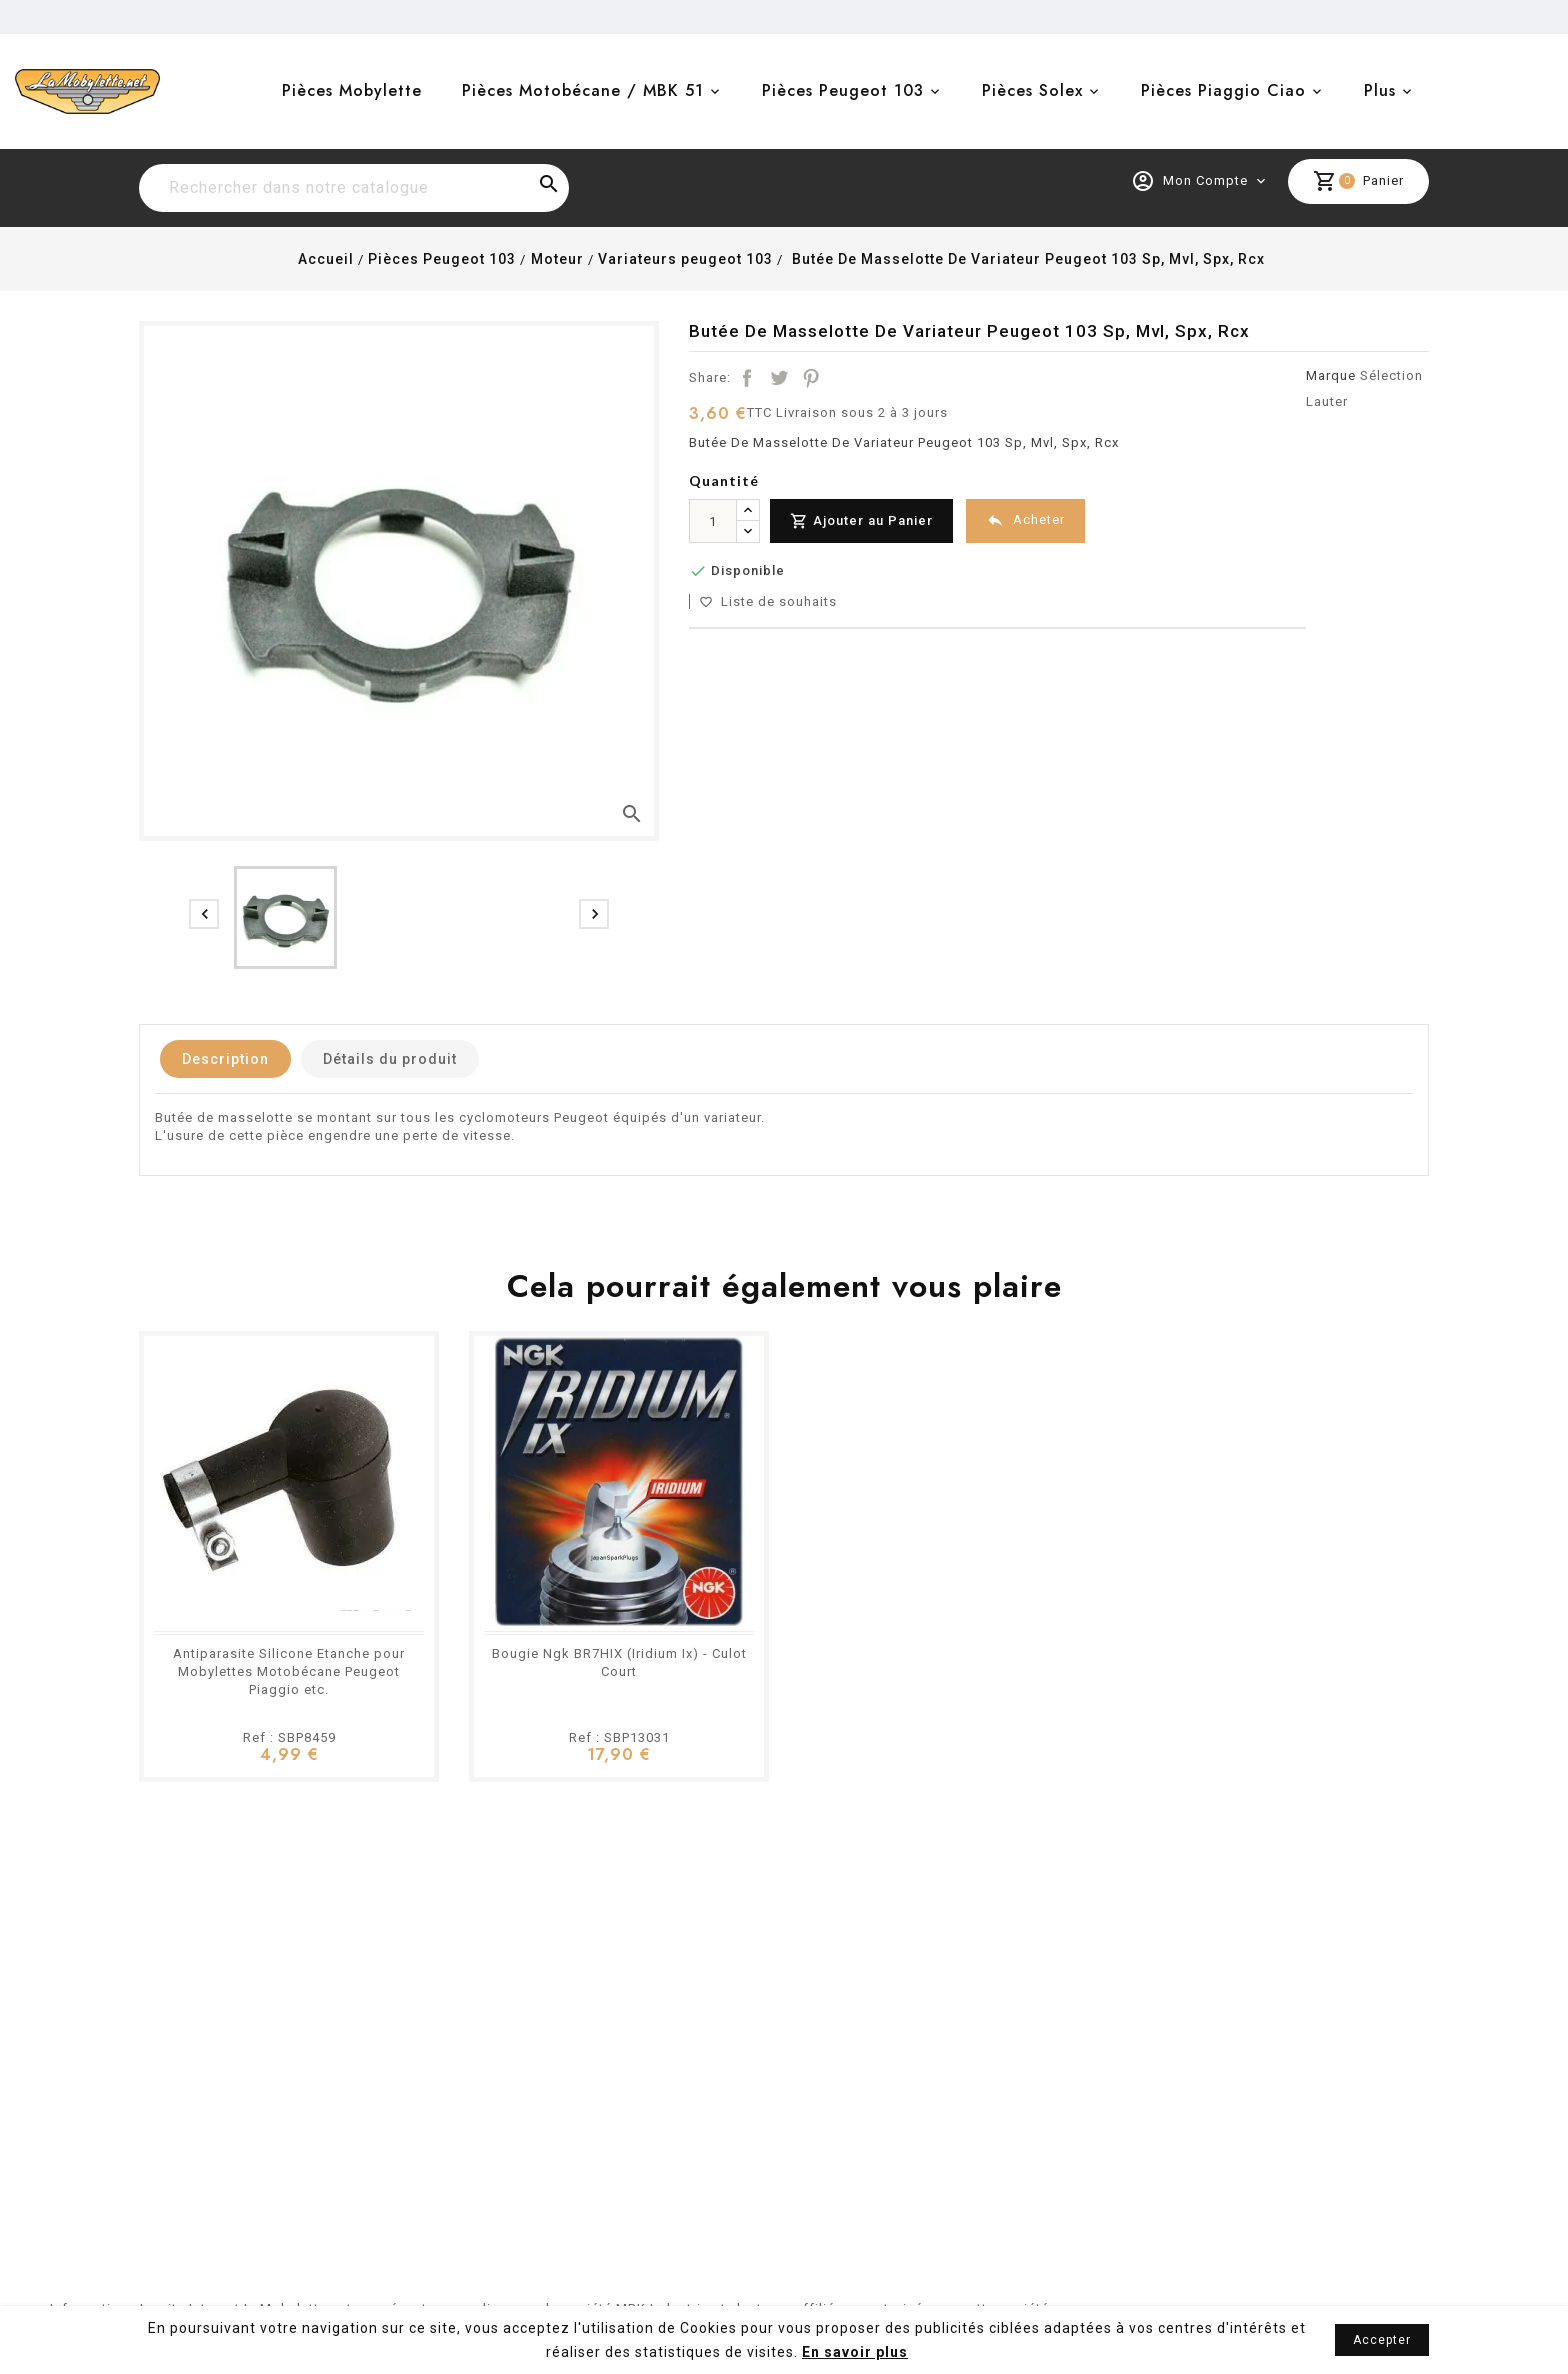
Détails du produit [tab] (390, 1059)
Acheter (1025, 520)
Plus (1380, 90)
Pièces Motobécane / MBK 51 (583, 90)
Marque (1331, 375)
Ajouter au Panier (861, 521)
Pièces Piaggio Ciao (1223, 90)
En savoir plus (855, 2352)
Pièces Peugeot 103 (843, 90)
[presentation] (204, 914)
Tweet (779, 378)
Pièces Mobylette (352, 90)
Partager (747, 378)
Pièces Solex (1032, 90)
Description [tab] (225, 1059)
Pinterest (811, 378)
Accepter (1382, 2340)
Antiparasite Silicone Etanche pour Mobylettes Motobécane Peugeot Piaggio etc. (289, 1671)
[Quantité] (713, 521)
